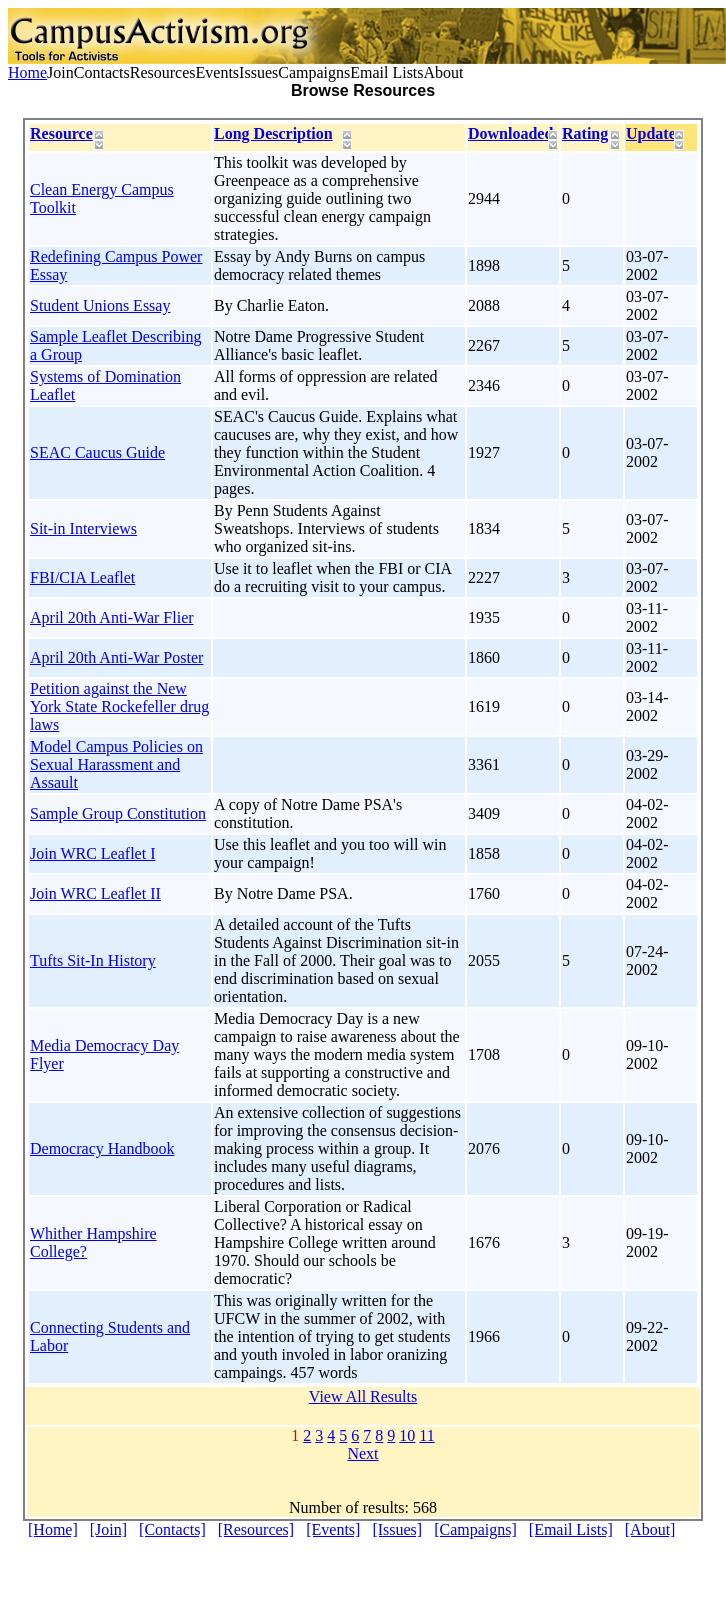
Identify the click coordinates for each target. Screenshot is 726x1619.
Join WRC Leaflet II (95, 893)
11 (426, 1435)
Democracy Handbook (102, 1148)
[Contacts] (172, 1529)
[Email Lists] (571, 1529)
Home (27, 72)
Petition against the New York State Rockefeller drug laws (119, 706)
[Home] (53, 1529)
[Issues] (397, 1529)
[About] (650, 1529)
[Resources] (256, 1529)
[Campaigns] (475, 1529)
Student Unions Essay (100, 305)
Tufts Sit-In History (93, 960)
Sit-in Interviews (83, 528)
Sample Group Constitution (118, 813)
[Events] (333, 1529)
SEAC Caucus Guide (97, 452)
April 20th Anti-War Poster (116, 657)
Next (362, 1453)
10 (407, 1435)
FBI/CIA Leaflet (82, 577)
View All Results (363, 1396)
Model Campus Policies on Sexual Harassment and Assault (116, 764)
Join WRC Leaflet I (92, 853)
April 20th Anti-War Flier (112, 617)
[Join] (108, 1529)
